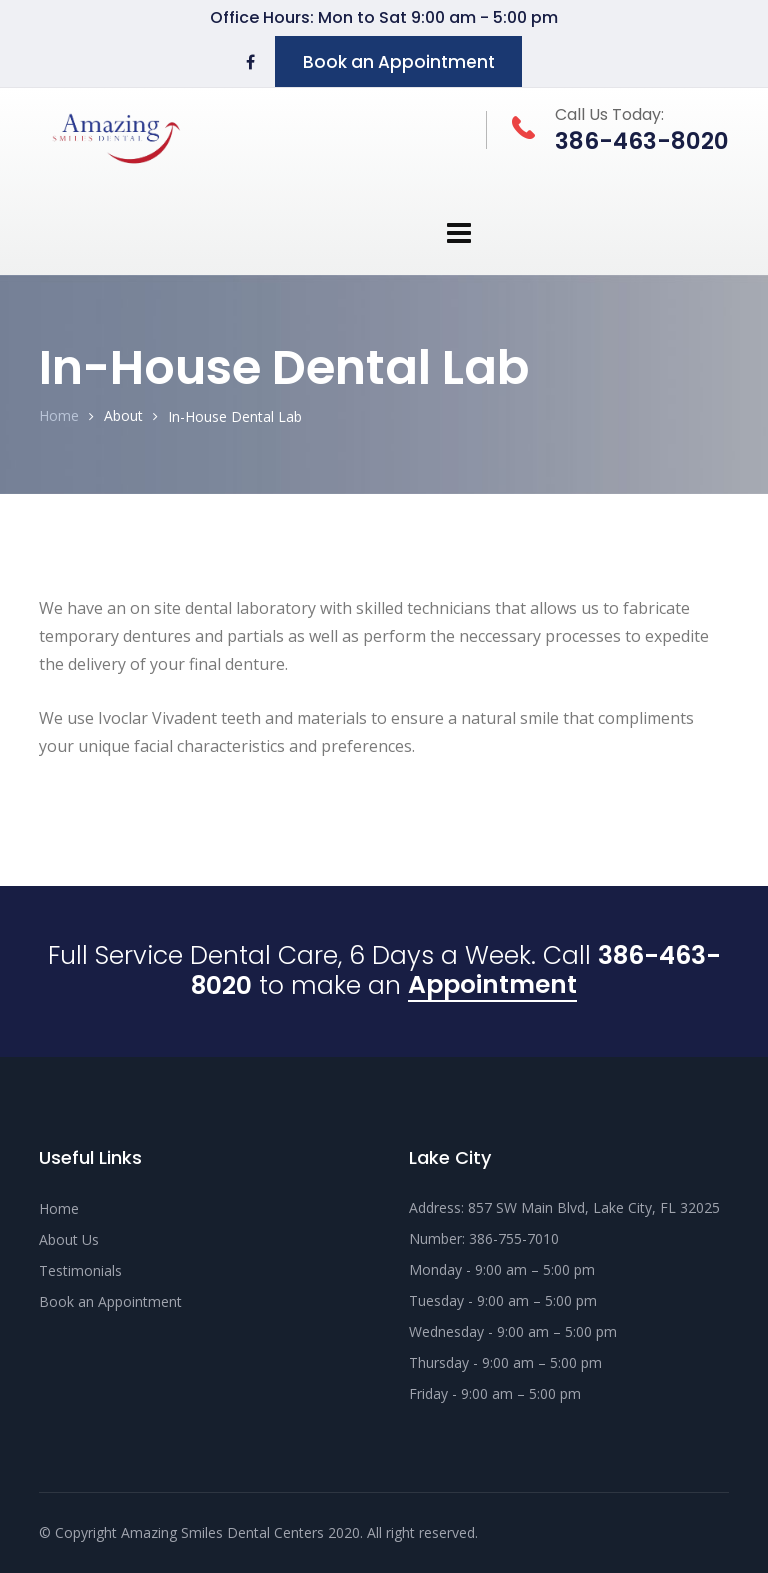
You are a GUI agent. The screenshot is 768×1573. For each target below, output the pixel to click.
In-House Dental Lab (235, 416)
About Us (69, 1239)
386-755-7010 (514, 1238)
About (123, 415)
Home (59, 415)
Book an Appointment (399, 62)
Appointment (492, 987)
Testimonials (80, 1270)
